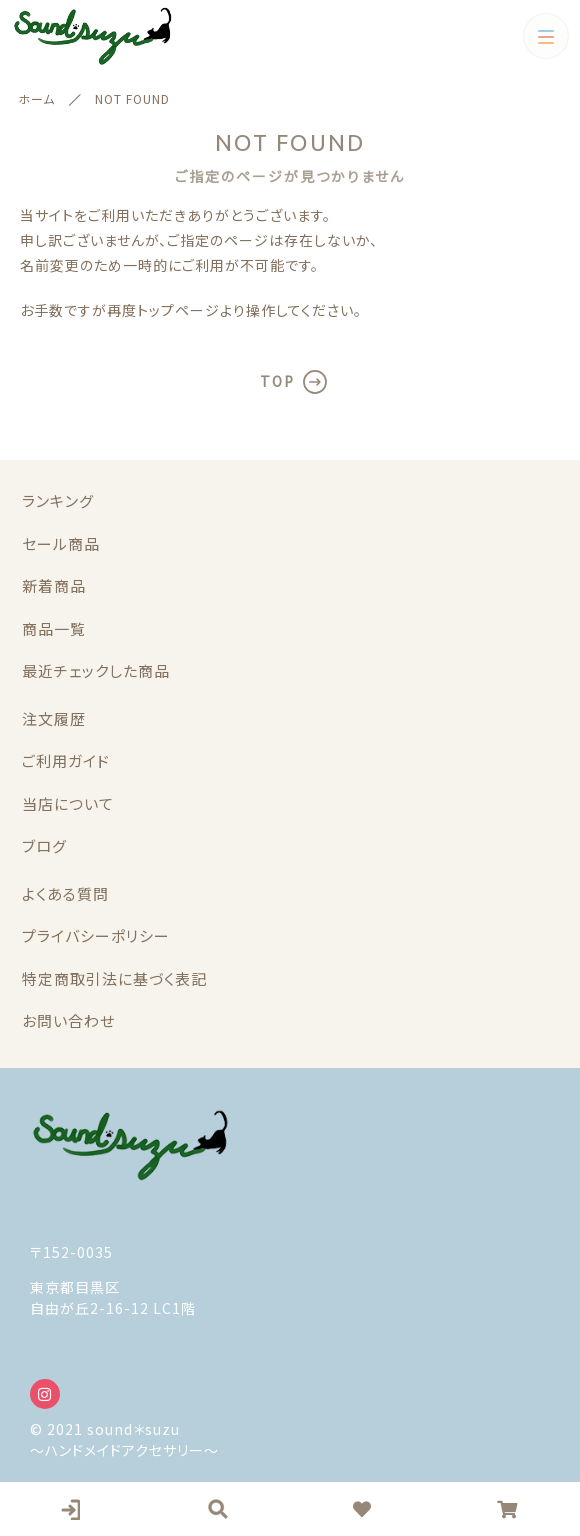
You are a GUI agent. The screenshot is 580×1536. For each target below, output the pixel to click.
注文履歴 (54, 718)
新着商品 (54, 585)
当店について (68, 803)
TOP (277, 381)
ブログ (44, 845)
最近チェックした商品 (96, 670)
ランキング (58, 500)
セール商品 (61, 543)
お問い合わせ (68, 1020)
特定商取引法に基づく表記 (114, 978)
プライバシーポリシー (96, 935)
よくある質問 (65, 893)
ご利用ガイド (66, 760)
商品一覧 (54, 628)
